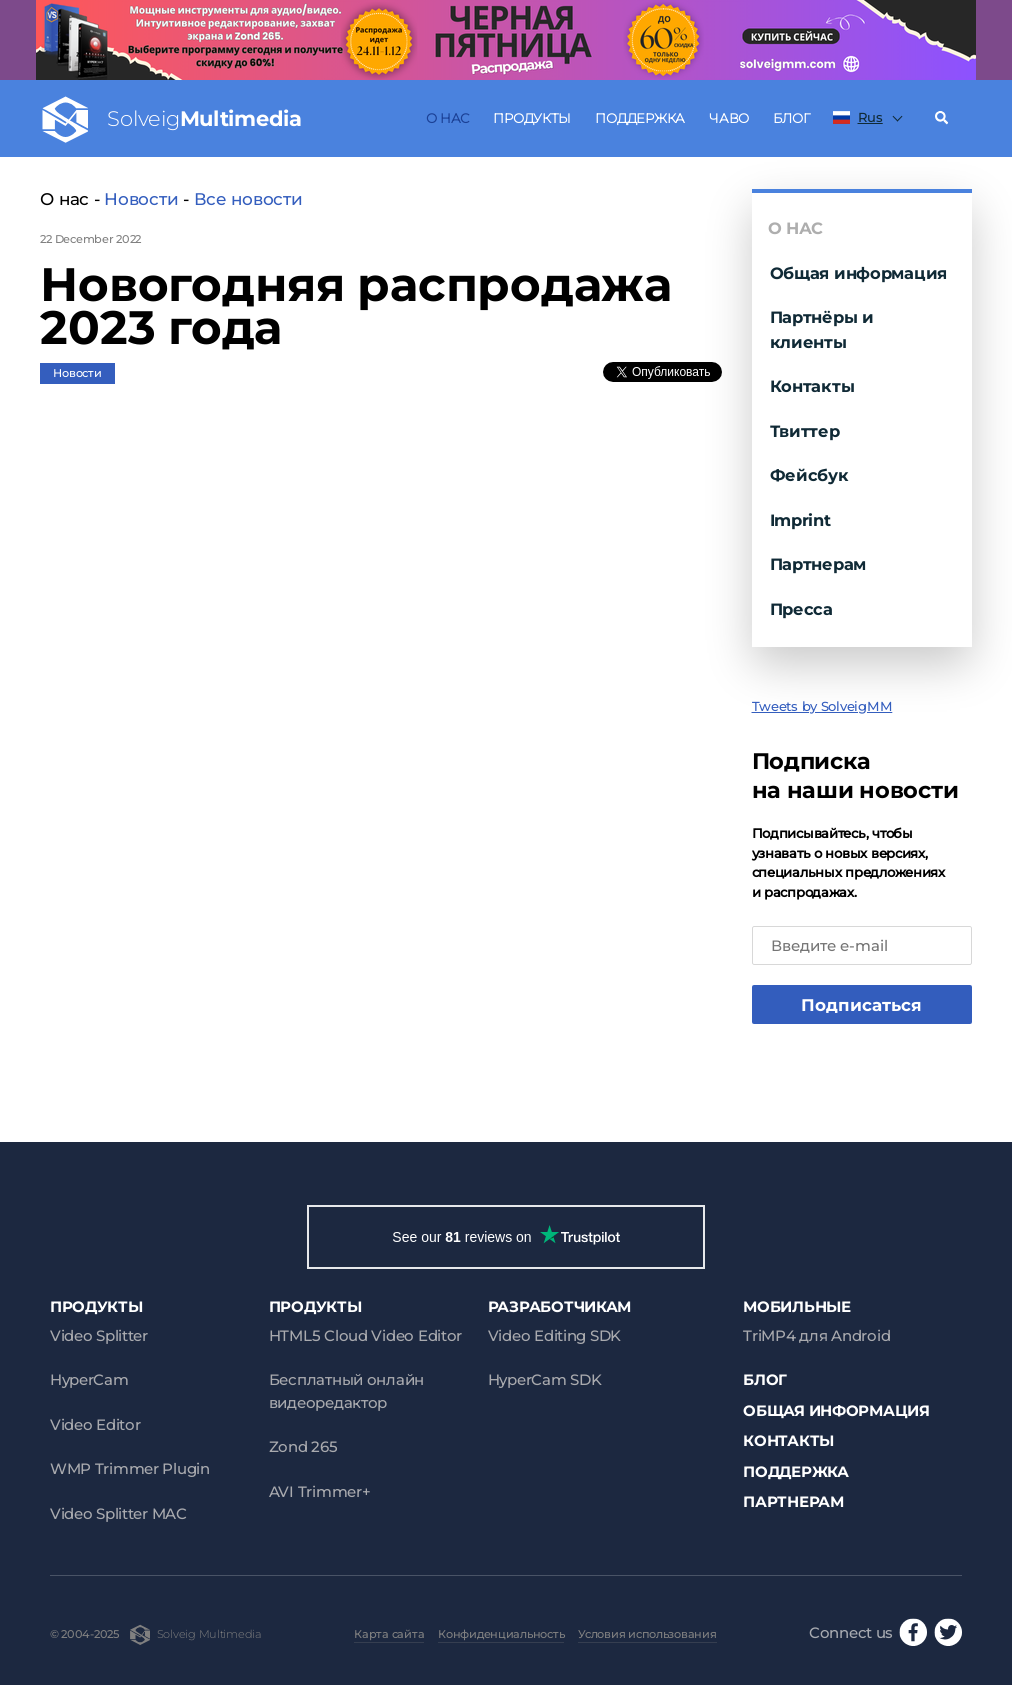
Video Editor (95, 1424)
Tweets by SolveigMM (822, 706)
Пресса (801, 609)
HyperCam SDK (545, 1379)
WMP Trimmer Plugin (130, 1468)
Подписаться (861, 1005)
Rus (858, 117)
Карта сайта (389, 1634)
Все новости (248, 199)
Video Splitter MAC (118, 1513)
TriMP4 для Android (816, 1335)
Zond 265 (303, 1446)
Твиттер (805, 431)
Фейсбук (809, 475)
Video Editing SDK (554, 1335)
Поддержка (640, 118)
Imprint (800, 520)
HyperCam (89, 1379)
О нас (447, 118)
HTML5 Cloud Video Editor (365, 1335)
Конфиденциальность (501, 1634)
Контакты (812, 386)
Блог (791, 118)
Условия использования (647, 1634)
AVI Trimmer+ (320, 1491)
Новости (141, 199)
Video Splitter (99, 1335)
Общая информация (859, 273)
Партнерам (818, 564)
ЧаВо (729, 118)
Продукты (532, 118)
